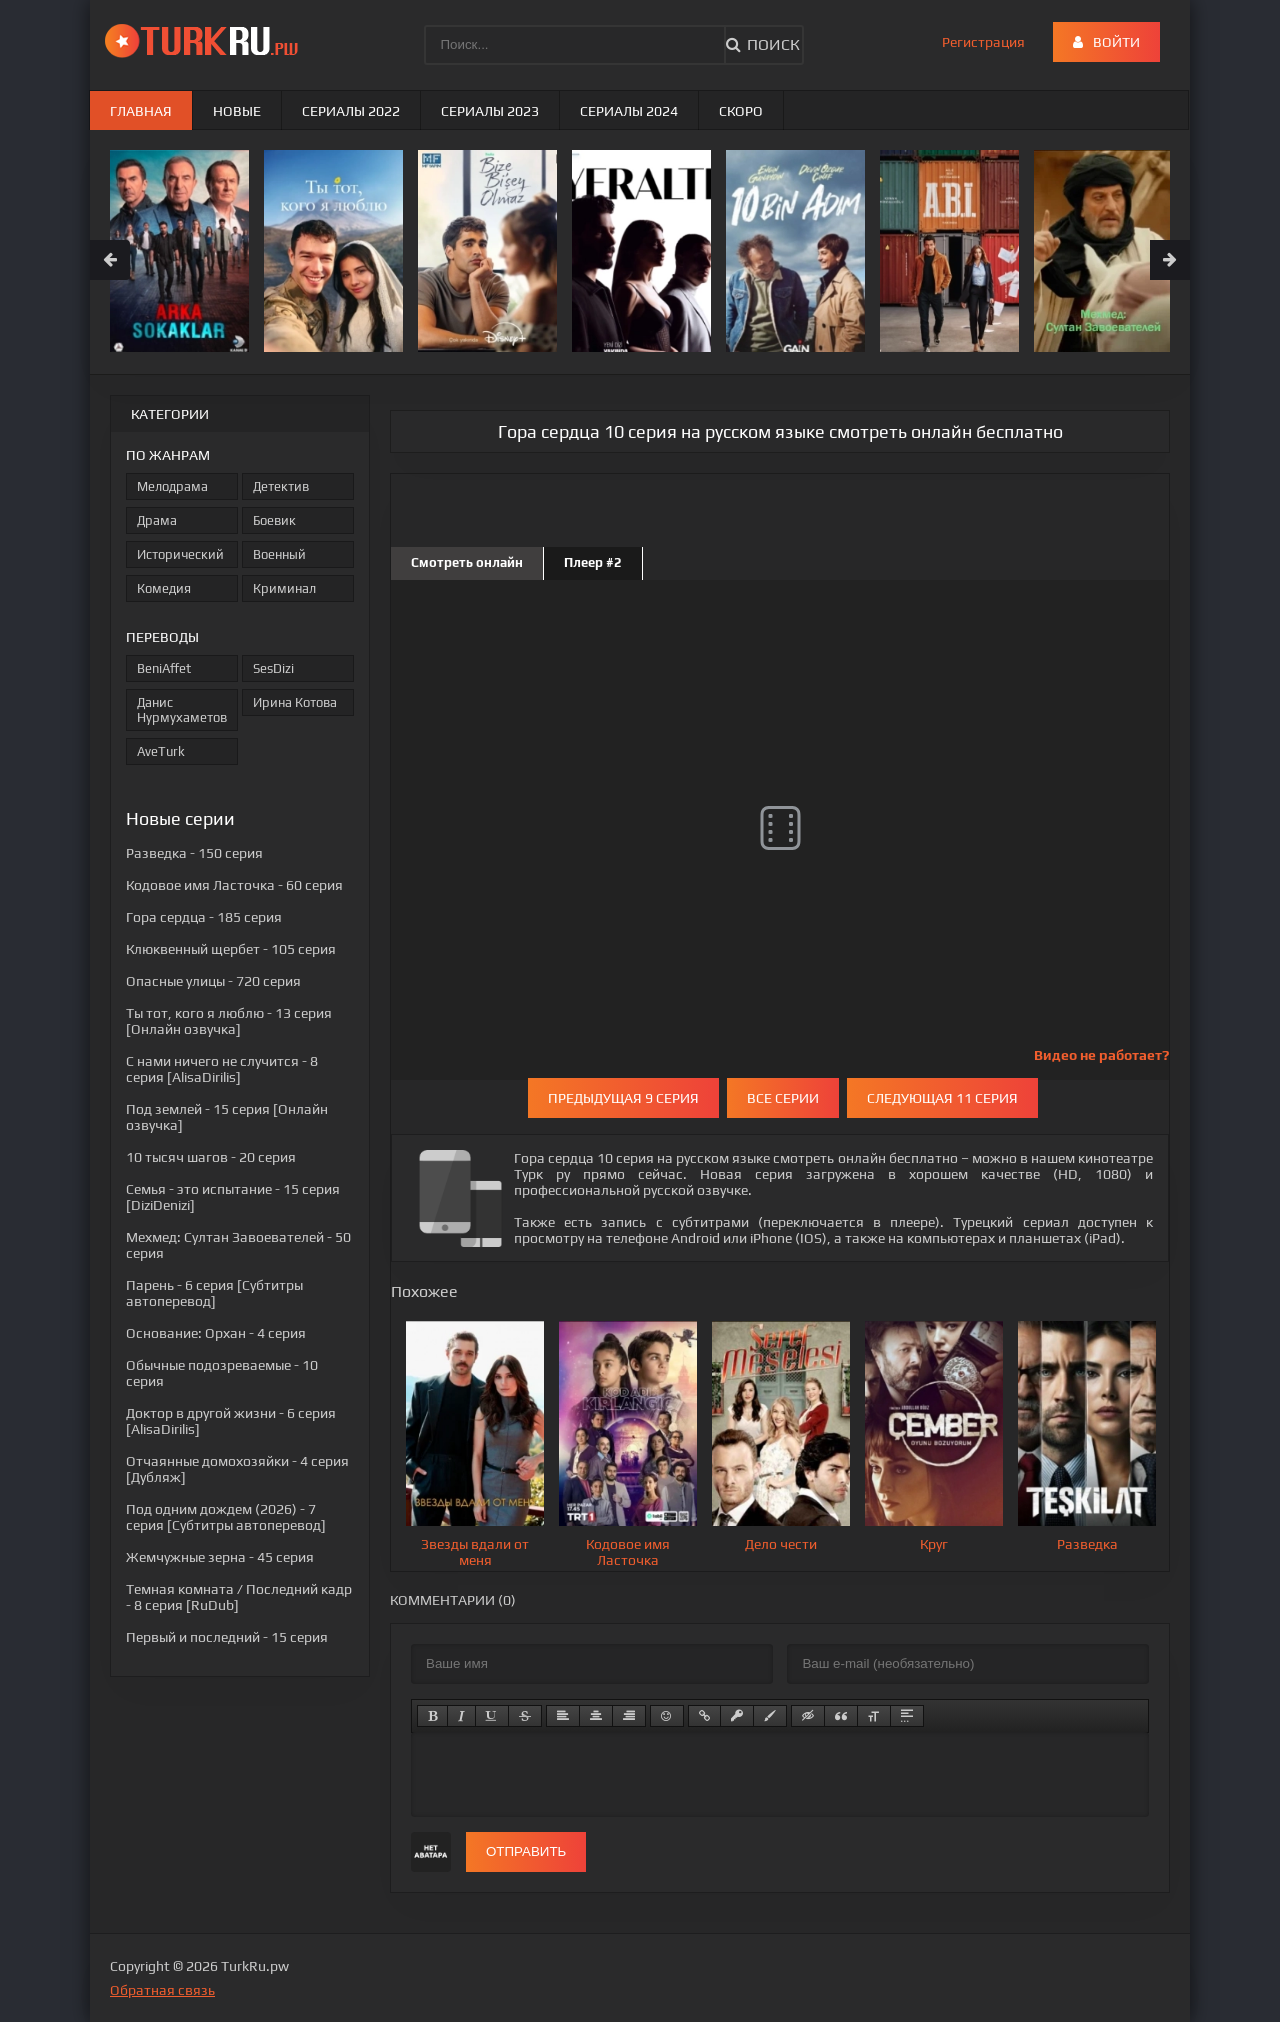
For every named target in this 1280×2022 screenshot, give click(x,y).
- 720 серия (213, 981)
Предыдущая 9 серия (623, 1098)
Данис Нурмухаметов (182, 710)
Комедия (164, 588)
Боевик (274, 520)
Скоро (741, 111)
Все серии (783, 1098)
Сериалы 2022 (351, 111)
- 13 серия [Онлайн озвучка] (229, 1021)
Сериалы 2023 (490, 111)
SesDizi (273, 668)
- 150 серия (194, 853)
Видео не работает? (1101, 1055)
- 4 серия (216, 1333)
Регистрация (983, 42)
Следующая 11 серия (942, 1098)
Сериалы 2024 (629, 111)
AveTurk (161, 751)
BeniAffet (164, 668)
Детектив (281, 486)
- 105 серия (231, 949)
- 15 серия (227, 1637)
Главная (141, 111)
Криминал (284, 588)
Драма (157, 520)
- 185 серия (204, 917)
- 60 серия (234, 885)
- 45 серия (220, 1557)
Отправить (526, 1851)
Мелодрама (172, 486)
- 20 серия (211, 1157)
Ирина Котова (295, 702)
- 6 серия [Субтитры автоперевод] (214, 1293)
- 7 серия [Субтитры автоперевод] (226, 1517)
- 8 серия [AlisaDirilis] (222, 1069)
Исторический (180, 554)
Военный (279, 554)
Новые (237, 111)
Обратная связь (162, 1990)
